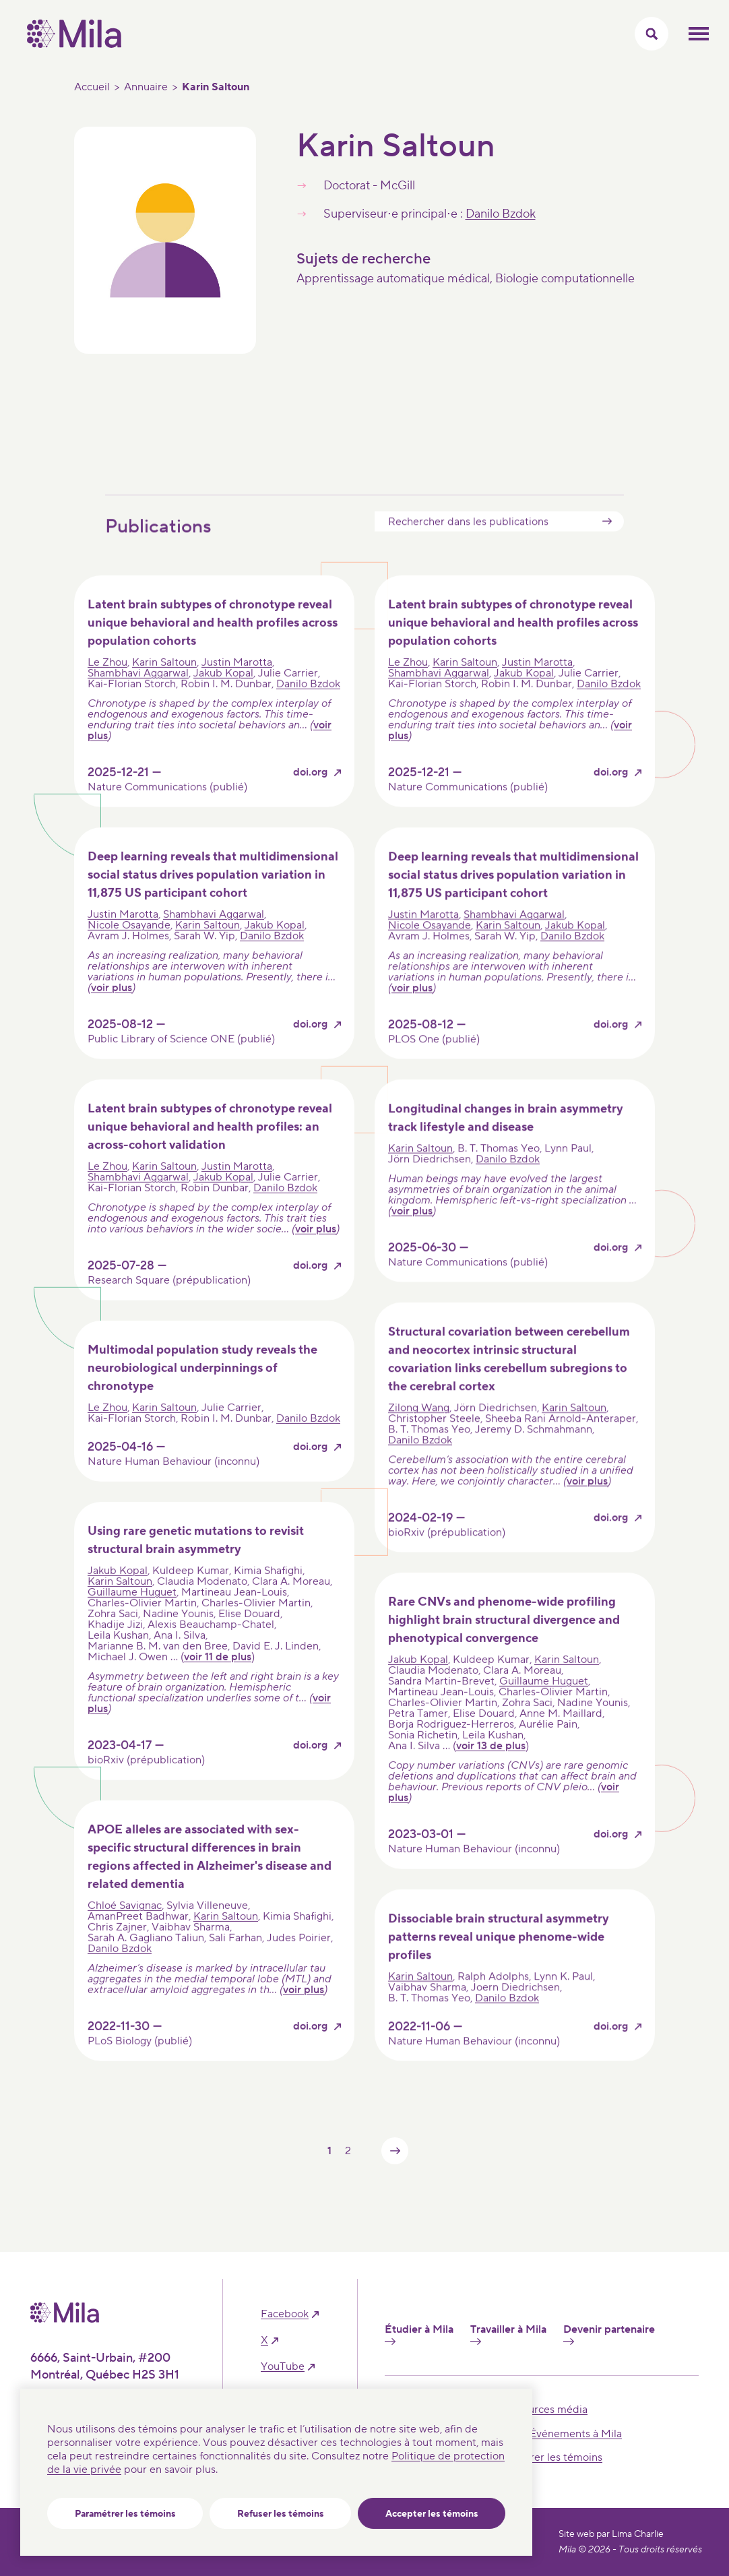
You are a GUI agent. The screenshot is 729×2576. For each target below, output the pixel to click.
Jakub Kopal (223, 698)
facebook (285, 2314)
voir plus (111, 1013)
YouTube (283, 2366)
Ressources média (543, 2409)
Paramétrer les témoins (125, 2514)
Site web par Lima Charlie (611, 2534)
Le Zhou (107, 688)
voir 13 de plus (491, 1771)
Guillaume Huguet (132, 1618)
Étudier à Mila (419, 2334)
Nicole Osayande (129, 950)
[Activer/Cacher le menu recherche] (651, 34)
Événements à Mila (576, 2434)
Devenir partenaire (609, 2334)
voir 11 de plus (217, 1682)
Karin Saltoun (164, 688)
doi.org (310, 798)
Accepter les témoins (431, 2514)
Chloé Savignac (125, 1931)
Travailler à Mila (508, 2334)
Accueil (92, 87)
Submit (607, 547)
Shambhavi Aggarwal (138, 698)
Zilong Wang (418, 1433)
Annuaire (146, 87)
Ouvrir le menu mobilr (699, 34)
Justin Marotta (236, 688)
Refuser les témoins (280, 2514)
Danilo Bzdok (501, 214)
